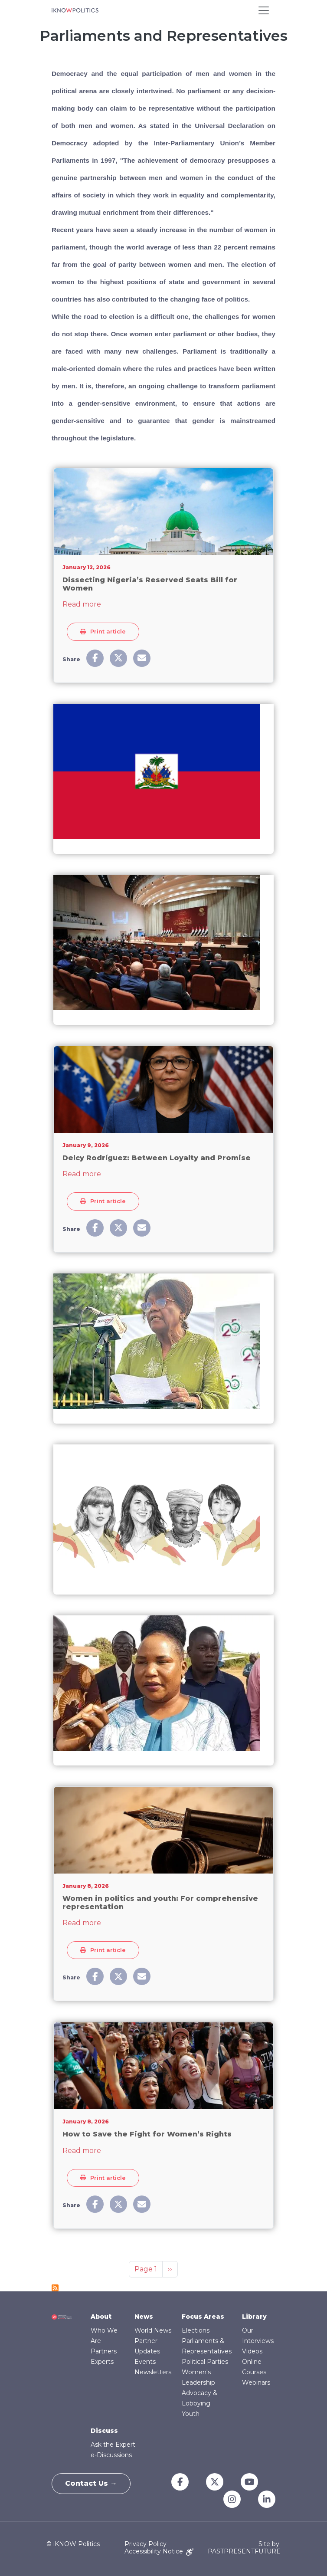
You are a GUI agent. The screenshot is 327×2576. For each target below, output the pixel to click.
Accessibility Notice (158, 2551)
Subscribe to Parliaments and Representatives (55, 2287)
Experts (102, 2362)
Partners (104, 2351)
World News (152, 2330)
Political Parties (205, 2362)
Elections (195, 2330)
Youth (190, 2414)
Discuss (104, 2431)
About (101, 2316)
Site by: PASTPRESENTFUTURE (244, 2547)
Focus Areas (203, 2316)
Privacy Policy (145, 2544)
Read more (81, 604)
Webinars (256, 2382)
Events (145, 2362)
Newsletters (152, 2372)
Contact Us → (91, 2483)
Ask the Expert (113, 2444)
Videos (252, 2351)
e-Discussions (111, 2455)
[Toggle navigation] (263, 10)
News (143, 2316)
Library (254, 2316)
